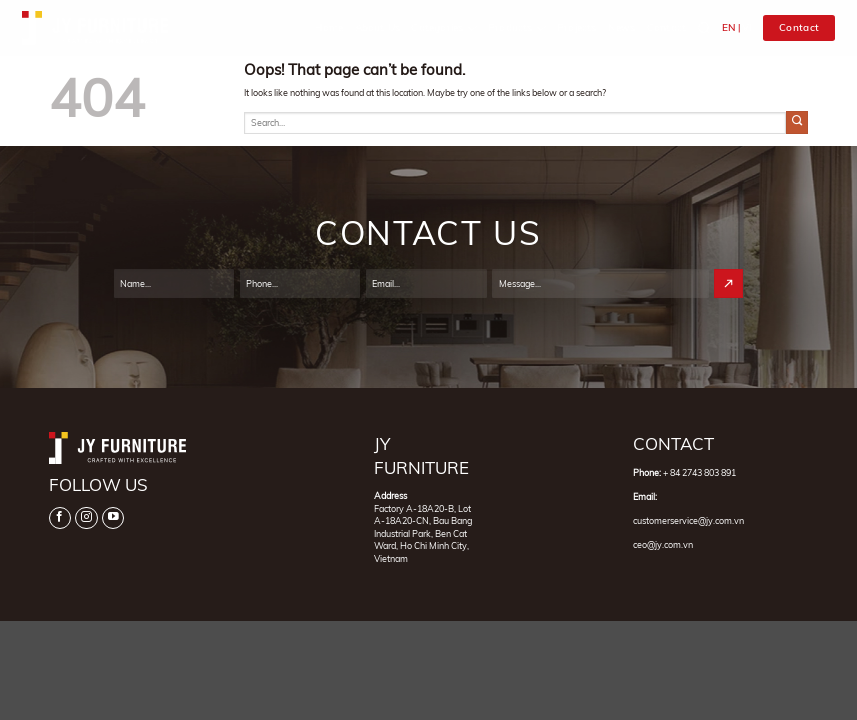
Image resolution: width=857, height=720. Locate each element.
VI (747, 27)
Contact (666, 27)
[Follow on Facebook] (60, 518)
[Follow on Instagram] (86, 518)
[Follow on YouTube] (113, 518)
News (622, 27)
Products (517, 28)
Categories (443, 28)
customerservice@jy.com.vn (688, 520)
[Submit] (797, 122)
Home (329, 27)
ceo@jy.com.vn (663, 544)
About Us (378, 27)
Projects (577, 27)
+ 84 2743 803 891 (699, 472)
